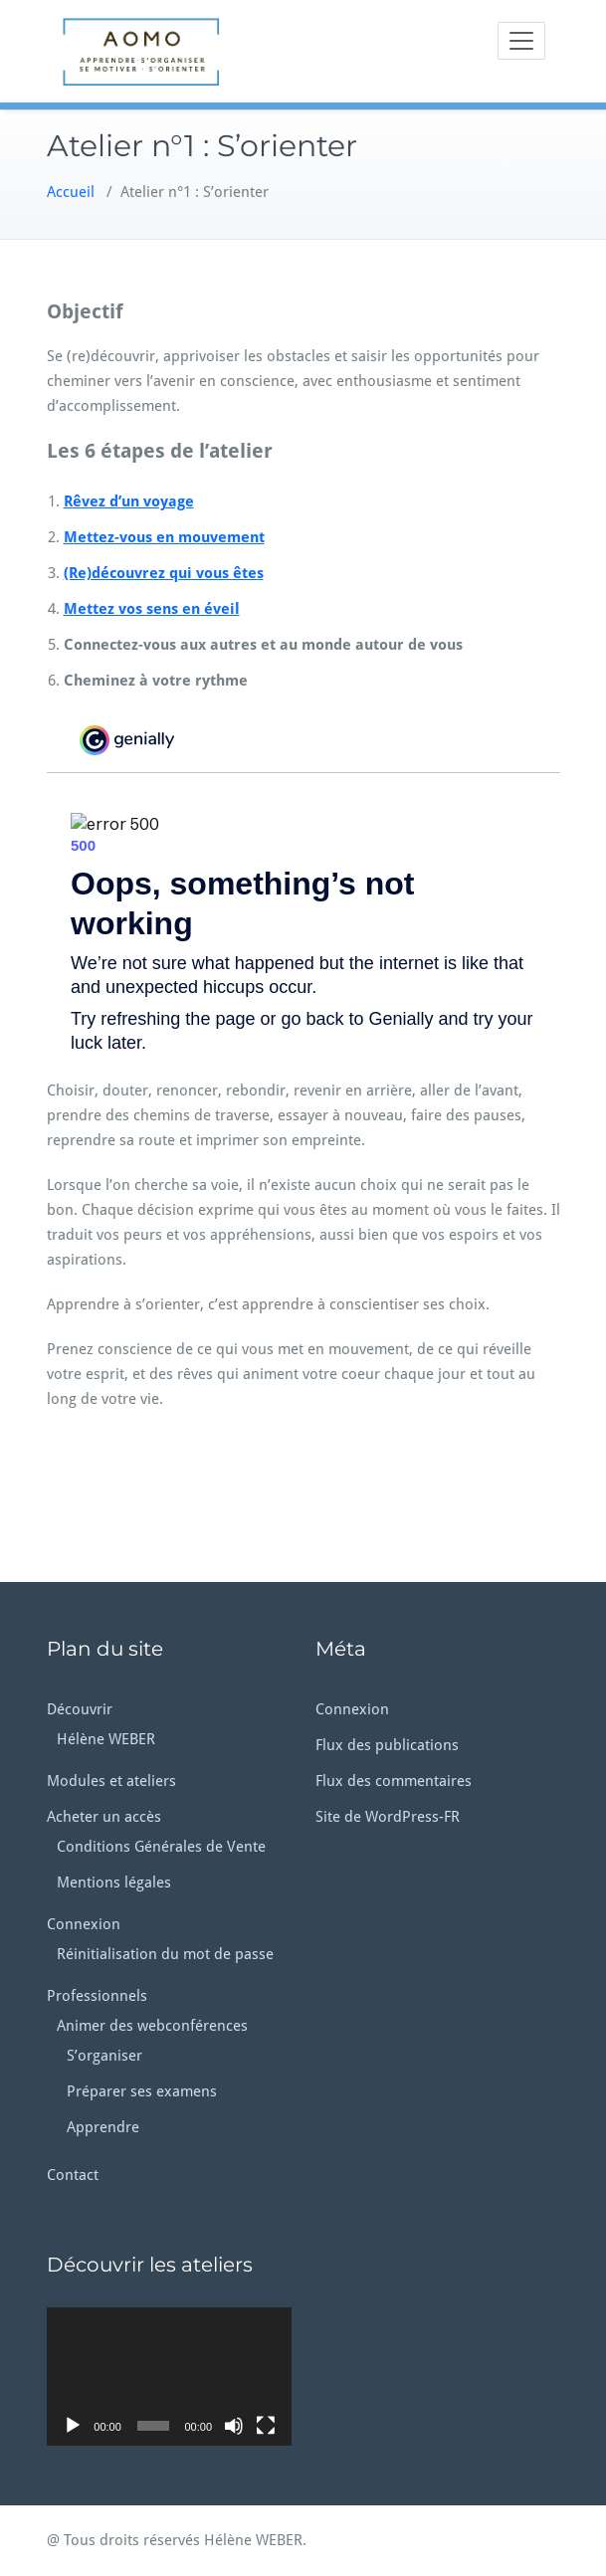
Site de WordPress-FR (387, 1817)
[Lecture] (73, 2426)
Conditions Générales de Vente (161, 1847)
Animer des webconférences (152, 2026)
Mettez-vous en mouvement (164, 537)
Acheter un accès (104, 1817)
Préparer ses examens (142, 2091)
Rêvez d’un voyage (129, 501)
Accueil (71, 192)
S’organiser (104, 2056)
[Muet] (234, 2426)
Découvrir (79, 1709)
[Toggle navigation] (521, 41)
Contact (73, 2175)
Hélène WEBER (106, 1739)
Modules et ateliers (111, 1781)
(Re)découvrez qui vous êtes (164, 573)
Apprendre (103, 2127)
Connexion (83, 1924)
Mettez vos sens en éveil (152, 609)
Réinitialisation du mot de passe (165, 1954)
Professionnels (97, 1996)
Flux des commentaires (393, 1781)
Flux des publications (387, 1745)
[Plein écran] (266, 2426)
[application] (169, 2376)
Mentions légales (114, 1882)
